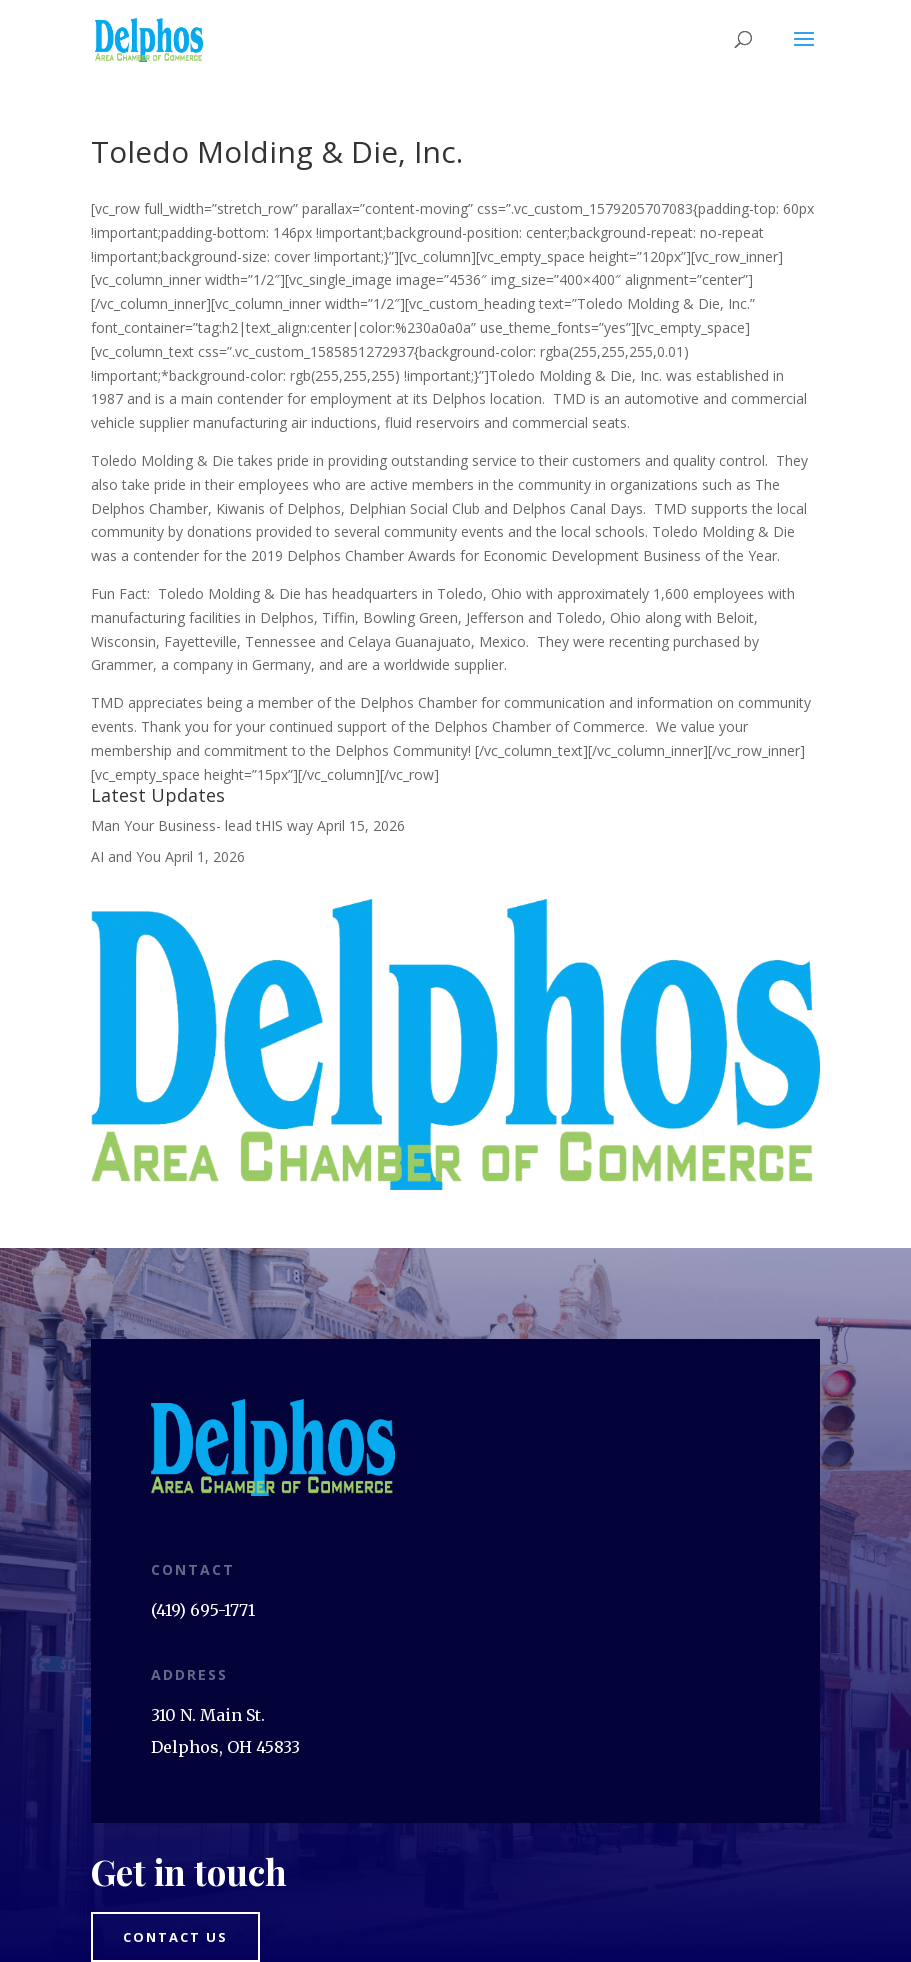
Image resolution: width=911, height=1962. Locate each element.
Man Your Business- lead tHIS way (202, 825)
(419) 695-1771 (203, 1610)
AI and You (126, 856)
